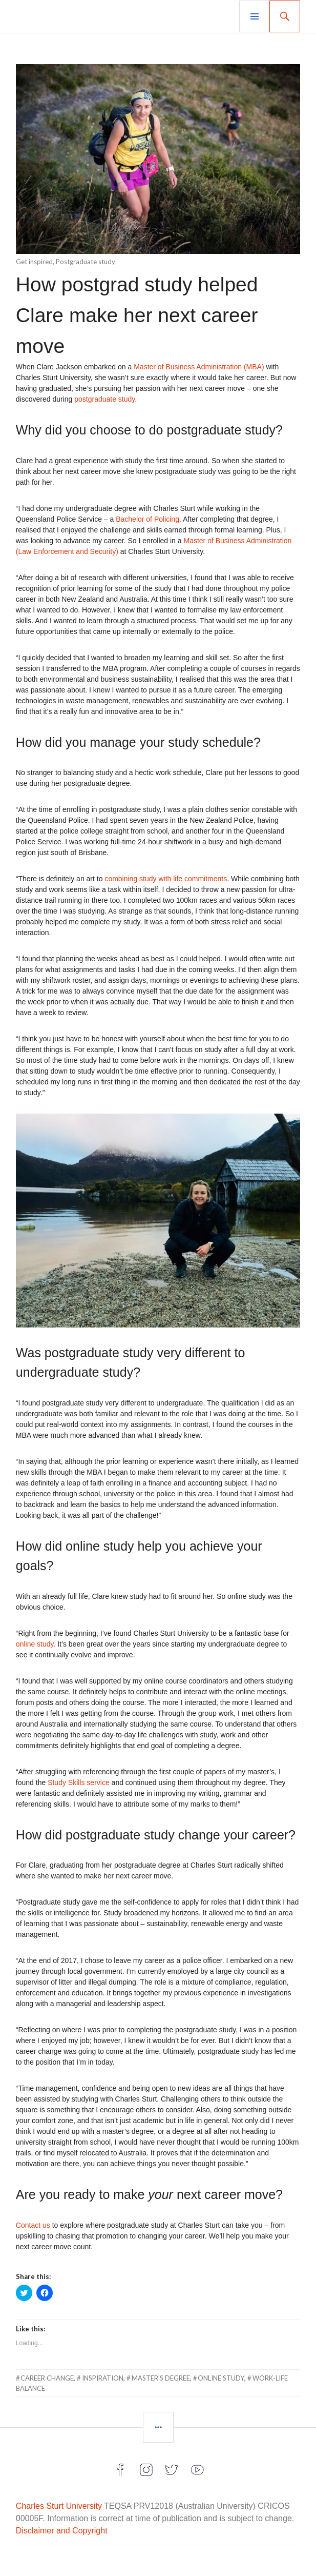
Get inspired (34, 261)
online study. (36, 1644)
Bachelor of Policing (147, 519)
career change (47, 2378)
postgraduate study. (105, 399)
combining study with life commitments (165, 879)
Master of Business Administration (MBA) (199, 367)
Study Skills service (79, 1782)
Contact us (33, 2225)
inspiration (102, 2378)
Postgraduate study (85, 261)
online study (221, 2378)
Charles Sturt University (59, 2506)
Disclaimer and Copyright (62, 2530)
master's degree (161, 2378)
